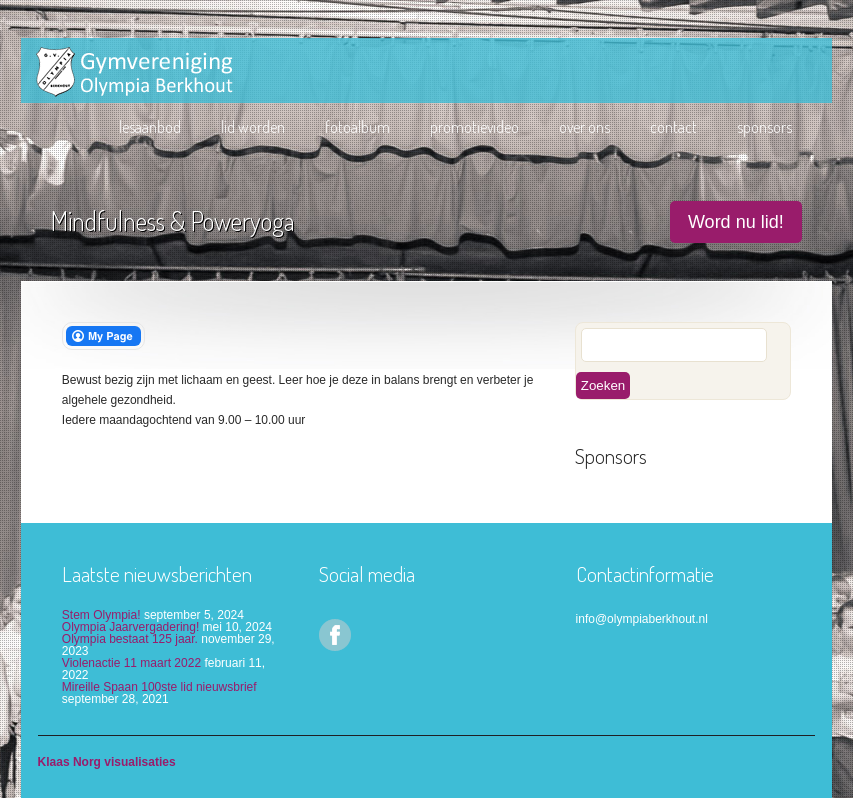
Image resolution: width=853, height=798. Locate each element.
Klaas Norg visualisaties (107, 762)
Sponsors (764, 127)
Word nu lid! (736, 222)
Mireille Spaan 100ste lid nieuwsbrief (159, 687)
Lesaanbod (150, 127)
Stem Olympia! (101, 615)
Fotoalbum (357, 127)
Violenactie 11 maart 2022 (131, 663)
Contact (673, 127)
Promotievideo (474, 127)
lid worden (253, 127)
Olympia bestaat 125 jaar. (130, 639)
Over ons (584, 127)
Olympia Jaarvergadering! (130, 627)
